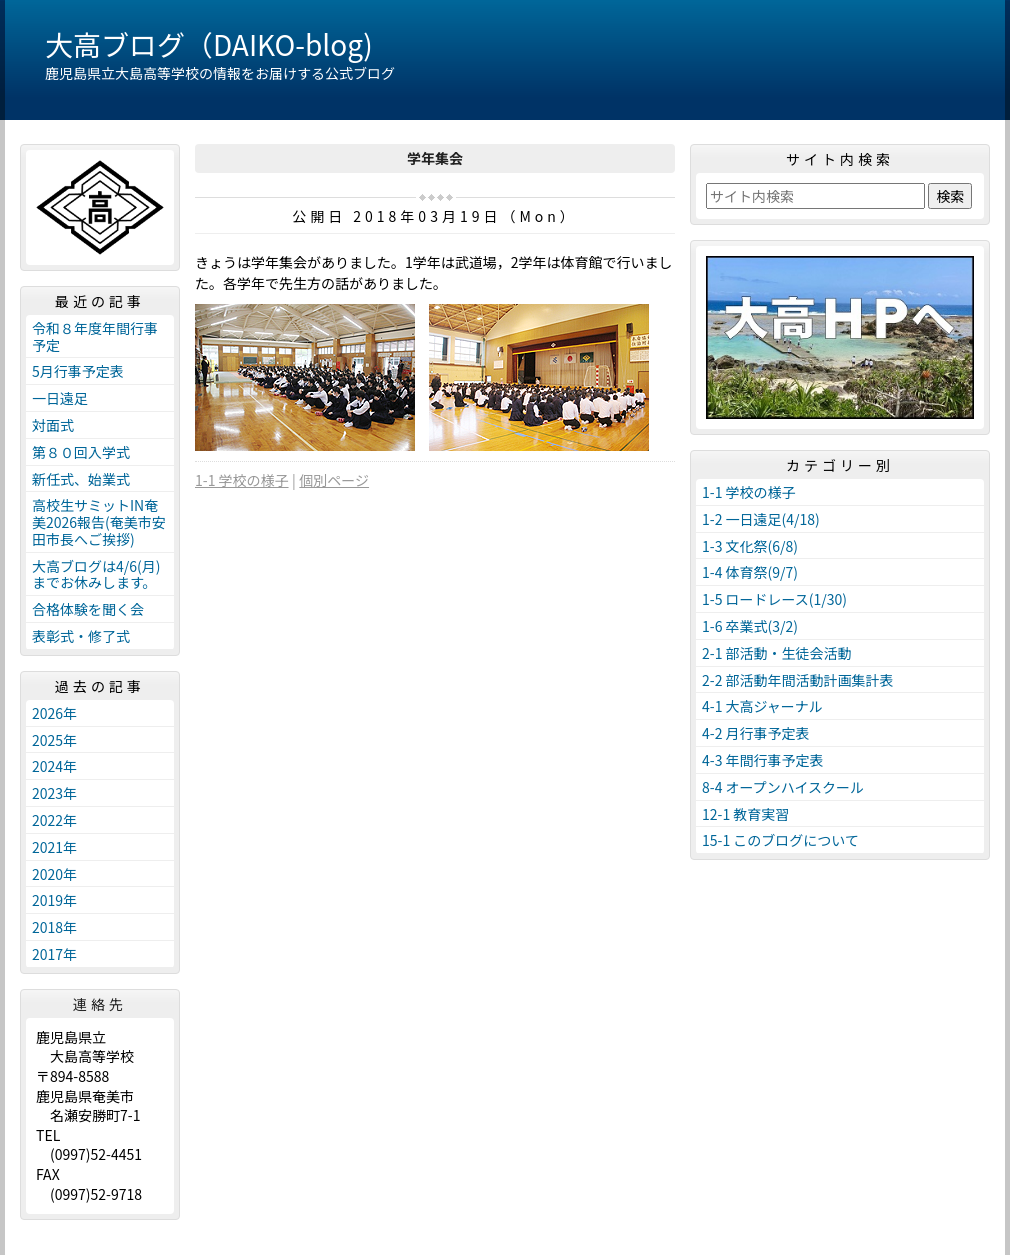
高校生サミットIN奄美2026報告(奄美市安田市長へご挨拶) (99, 522)
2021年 (54, 847)
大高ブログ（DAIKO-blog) (209, 44)
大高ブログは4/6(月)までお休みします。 (96, 574)
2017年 (54, 954)
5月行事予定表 (78, 371)
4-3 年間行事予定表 (763, 760)
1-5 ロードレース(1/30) (774, 599)
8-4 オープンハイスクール (783, 787)
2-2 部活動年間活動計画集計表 (798, 680)
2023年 (54, 793)
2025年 (54, 740)
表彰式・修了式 (81, 636)
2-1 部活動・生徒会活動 (777, 653)
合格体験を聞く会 (88, 609)
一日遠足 (60, 398)
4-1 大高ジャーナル (762, 706)
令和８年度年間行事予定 (95, 336)
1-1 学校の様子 (242, 480)
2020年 (54, 874)
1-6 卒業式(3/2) (750, 626)
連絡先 (100, 1004)
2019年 (54, 900)
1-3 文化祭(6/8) (750, 546)
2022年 (54, 820)
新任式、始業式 (81, 479)
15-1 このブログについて (780, 840)
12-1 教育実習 (745, 814)
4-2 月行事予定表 (756, 733)
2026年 (54, 713)
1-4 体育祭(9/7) (750, 572)
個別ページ (334, 480)
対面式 (53, 425)
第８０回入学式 (81, 452)
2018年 (54, 927)
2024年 (54, 766)
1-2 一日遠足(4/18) (761, 519)
